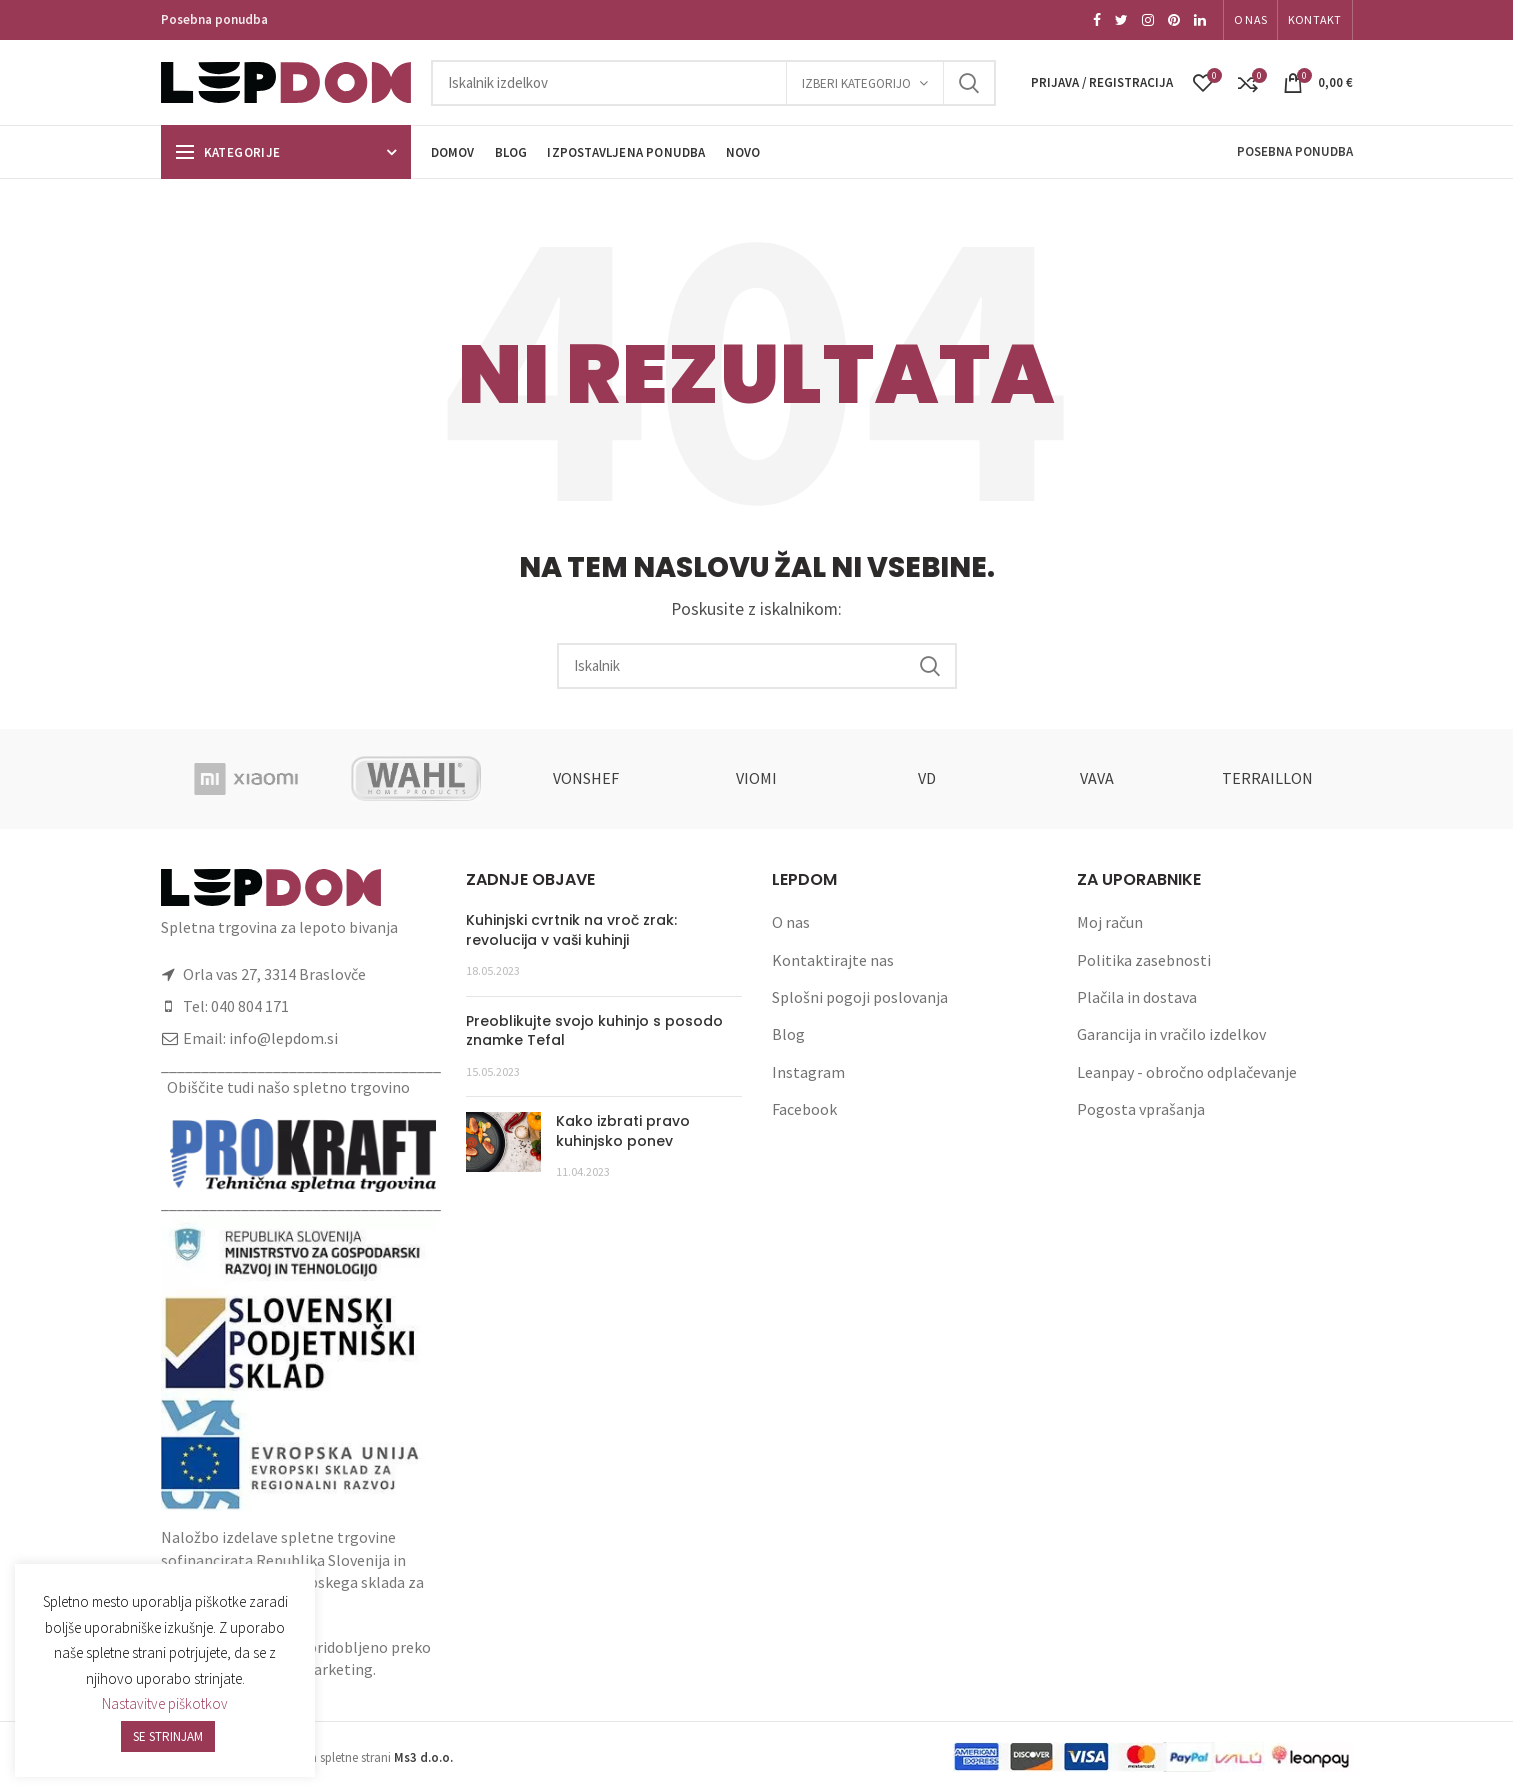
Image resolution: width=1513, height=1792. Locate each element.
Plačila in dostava (1137, 997)
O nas (791, 922)
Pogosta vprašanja (1141, 1109)
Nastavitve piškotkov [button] (165, 1703)
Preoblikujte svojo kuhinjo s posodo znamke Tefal (594, 1031)
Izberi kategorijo (856, 83)
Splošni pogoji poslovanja (860, 997)
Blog (788, 1034)
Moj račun (1110, 922)
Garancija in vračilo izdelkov (1171, 1034)
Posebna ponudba (214, 19)
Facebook (804, 1109)
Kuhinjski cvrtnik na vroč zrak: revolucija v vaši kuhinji (571, 930)
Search (969, 83)
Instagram (808, 1072)
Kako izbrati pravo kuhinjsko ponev (623, 1131)
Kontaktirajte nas (833, 960)
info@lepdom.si (283, 1038)
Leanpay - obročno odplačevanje (1187, 1072)
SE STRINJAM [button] (168, 1736)
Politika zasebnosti (1144, 960)
